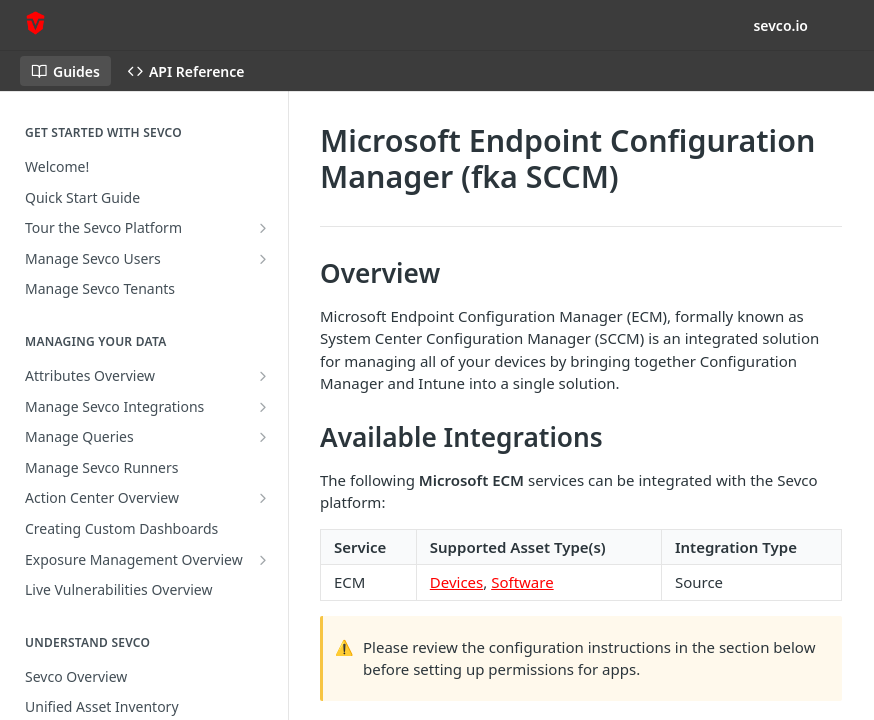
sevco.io (780, 25)
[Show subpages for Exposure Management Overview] (263, 560)
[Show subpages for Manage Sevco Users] (263, 259)
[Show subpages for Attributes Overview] (263, 376)
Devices (456, 582)
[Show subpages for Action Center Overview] (263, 498)
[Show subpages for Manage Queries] (263, 437)
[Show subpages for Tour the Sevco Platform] (263, 228)
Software (522, 582)
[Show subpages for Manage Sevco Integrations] (263, 407)
